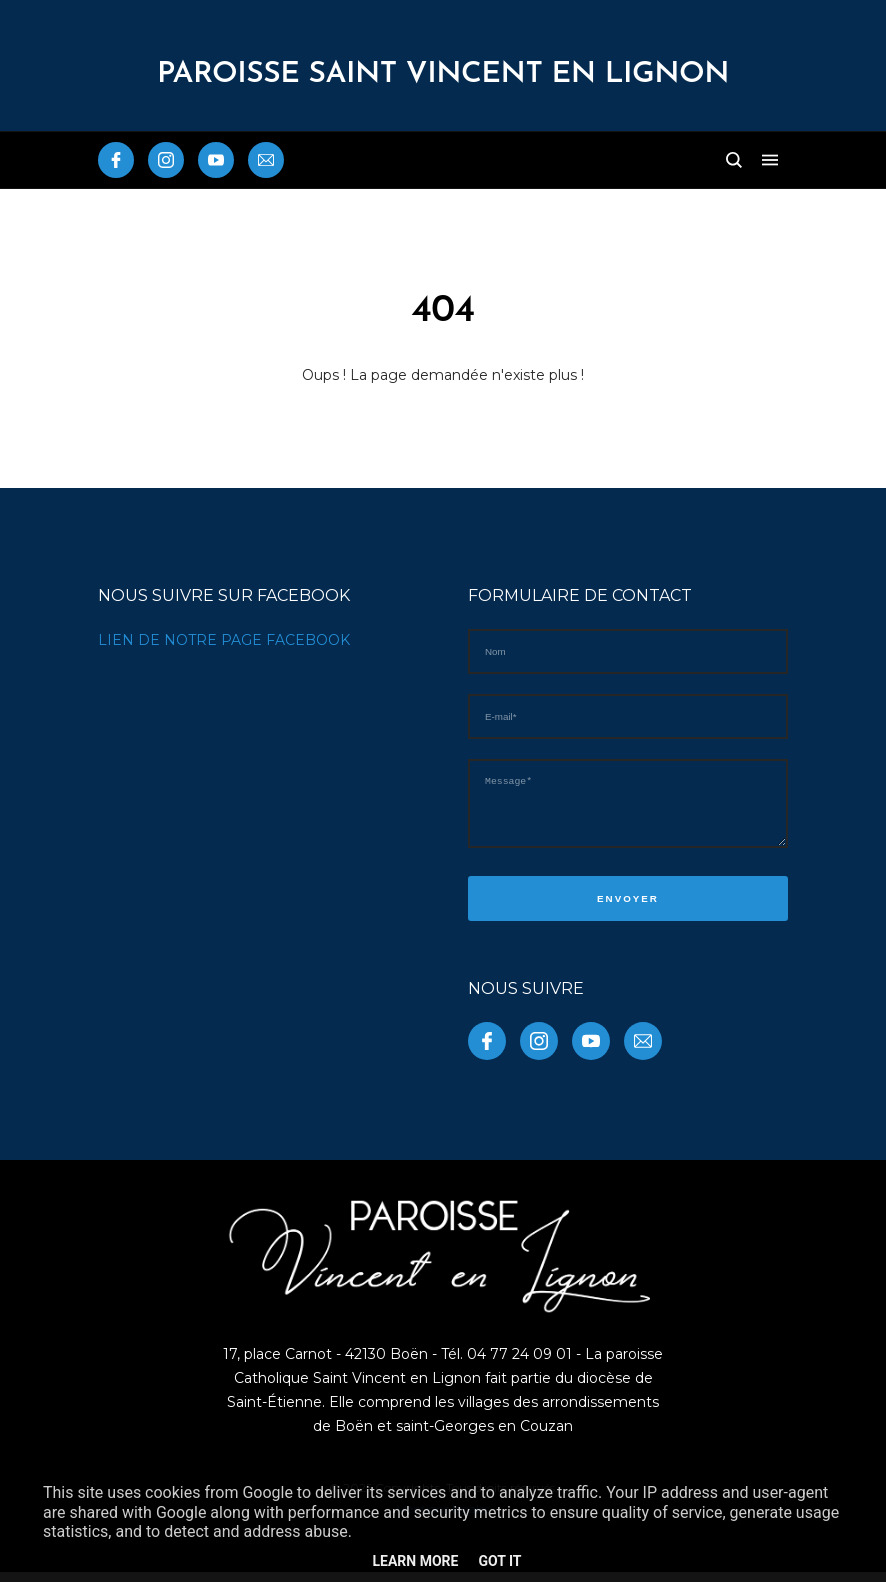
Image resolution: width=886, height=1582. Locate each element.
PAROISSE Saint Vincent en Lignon (443, 74)
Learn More (415, 1561)
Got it (499, 1561)
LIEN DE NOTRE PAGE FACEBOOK (224, 640)
